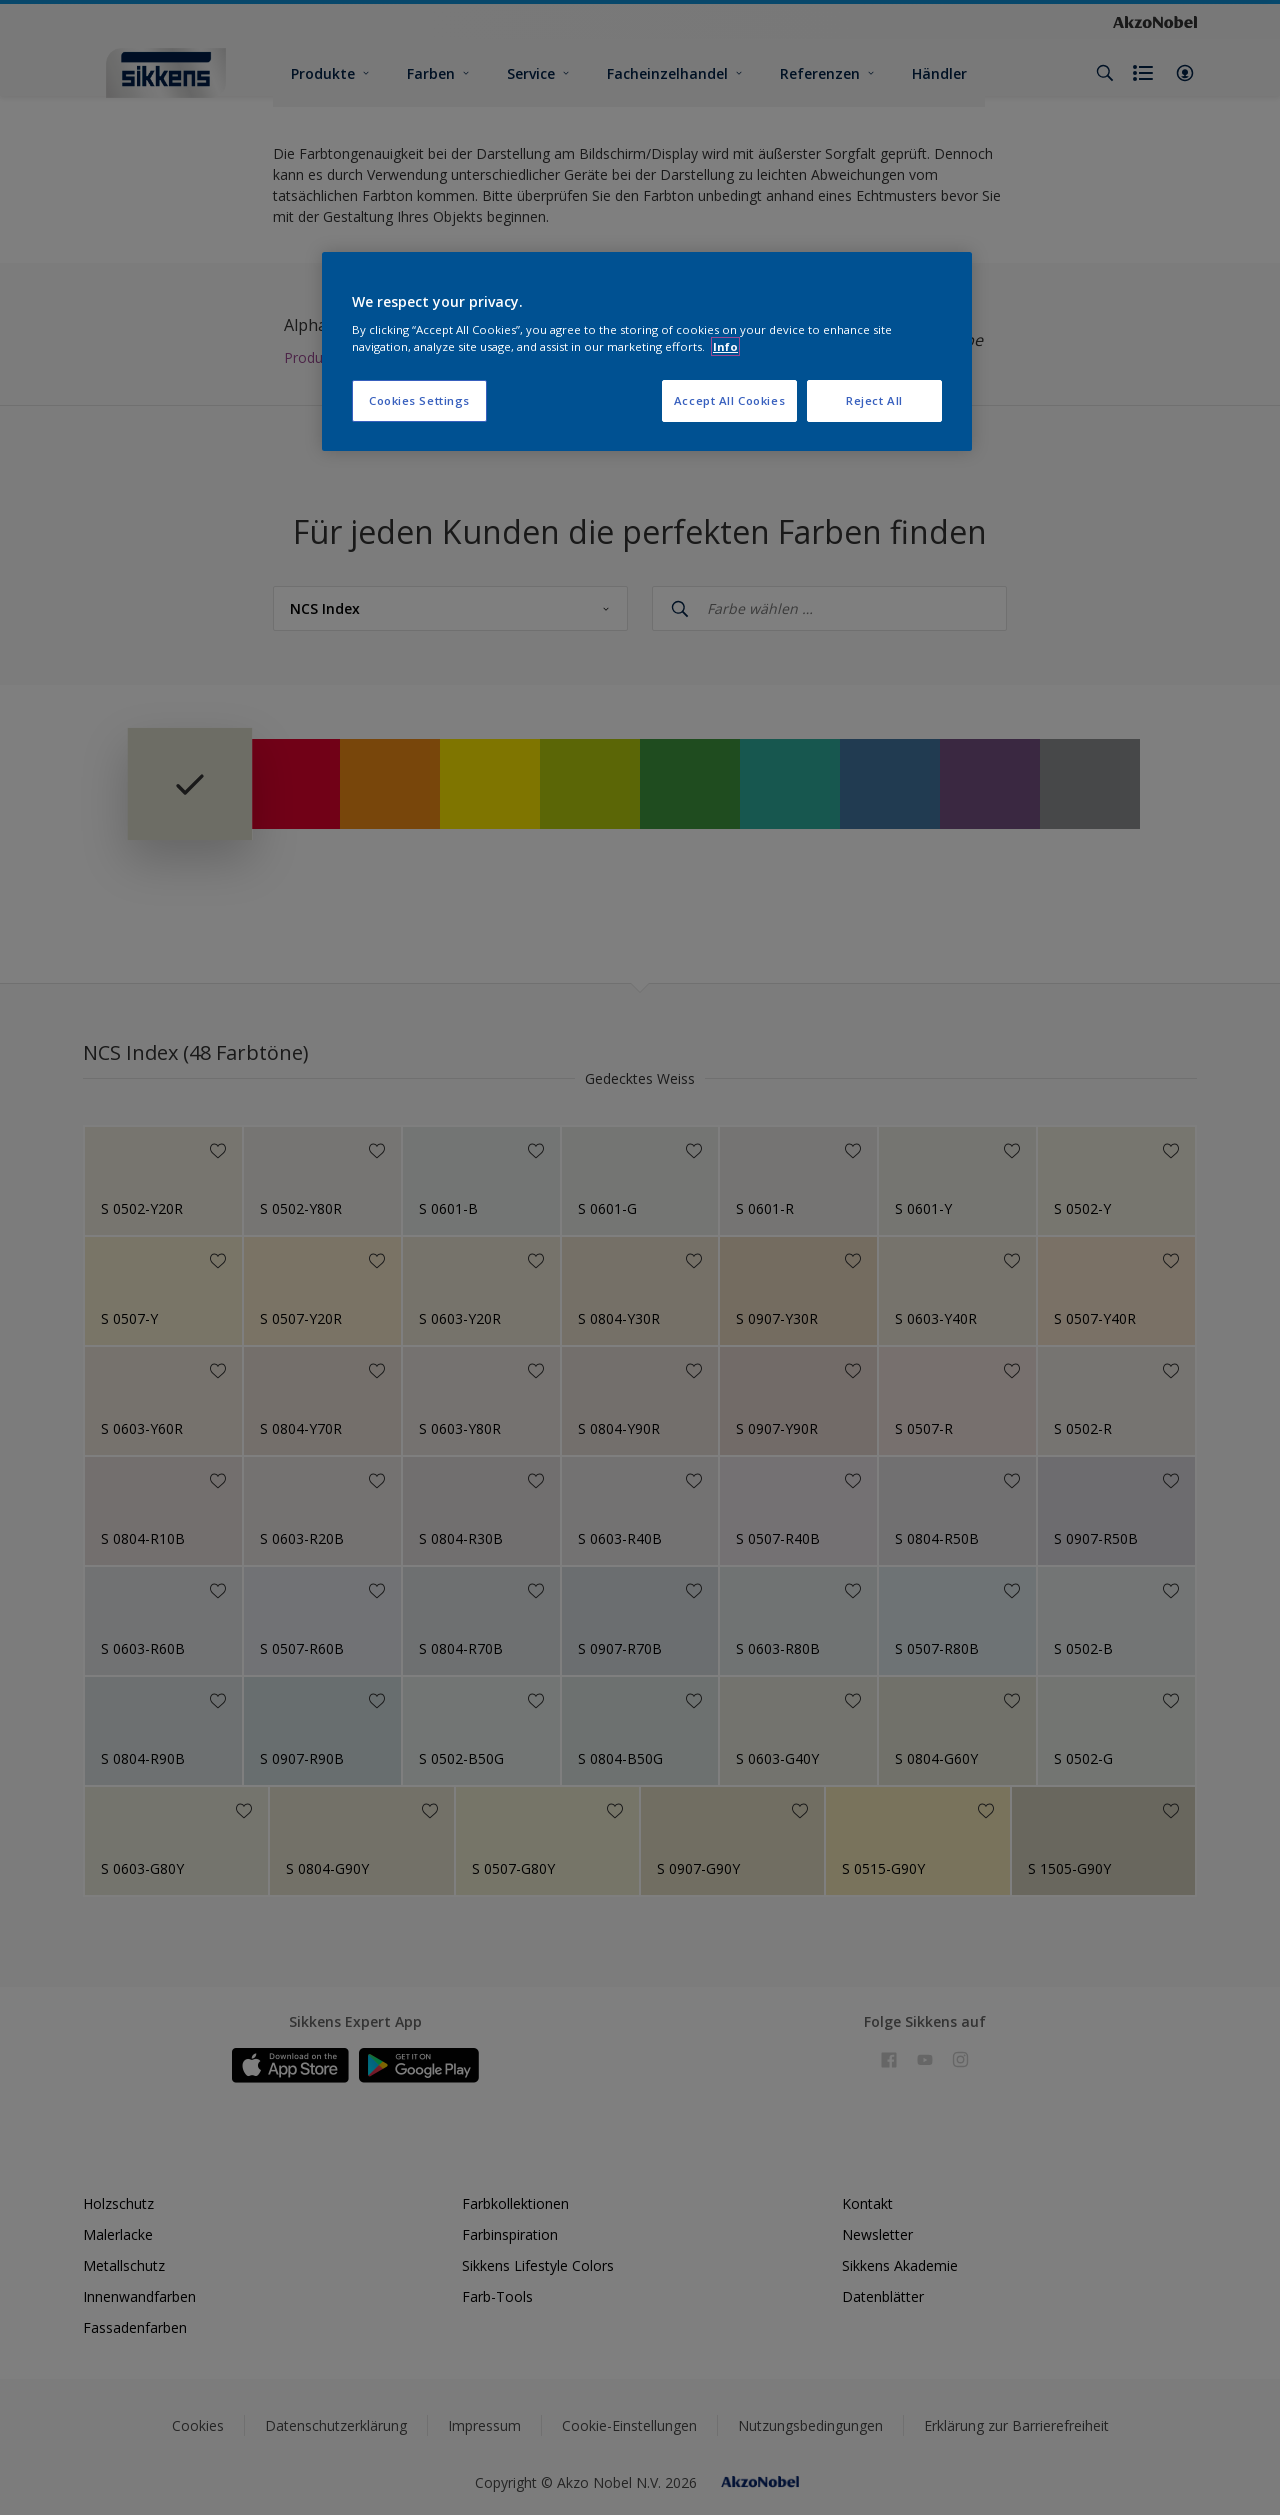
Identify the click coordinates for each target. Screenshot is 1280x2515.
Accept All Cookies (729, 400)
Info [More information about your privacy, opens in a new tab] (725, 346)
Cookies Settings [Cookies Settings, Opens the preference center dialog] (419, 400)
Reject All (874, 400)
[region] (647, 352)
